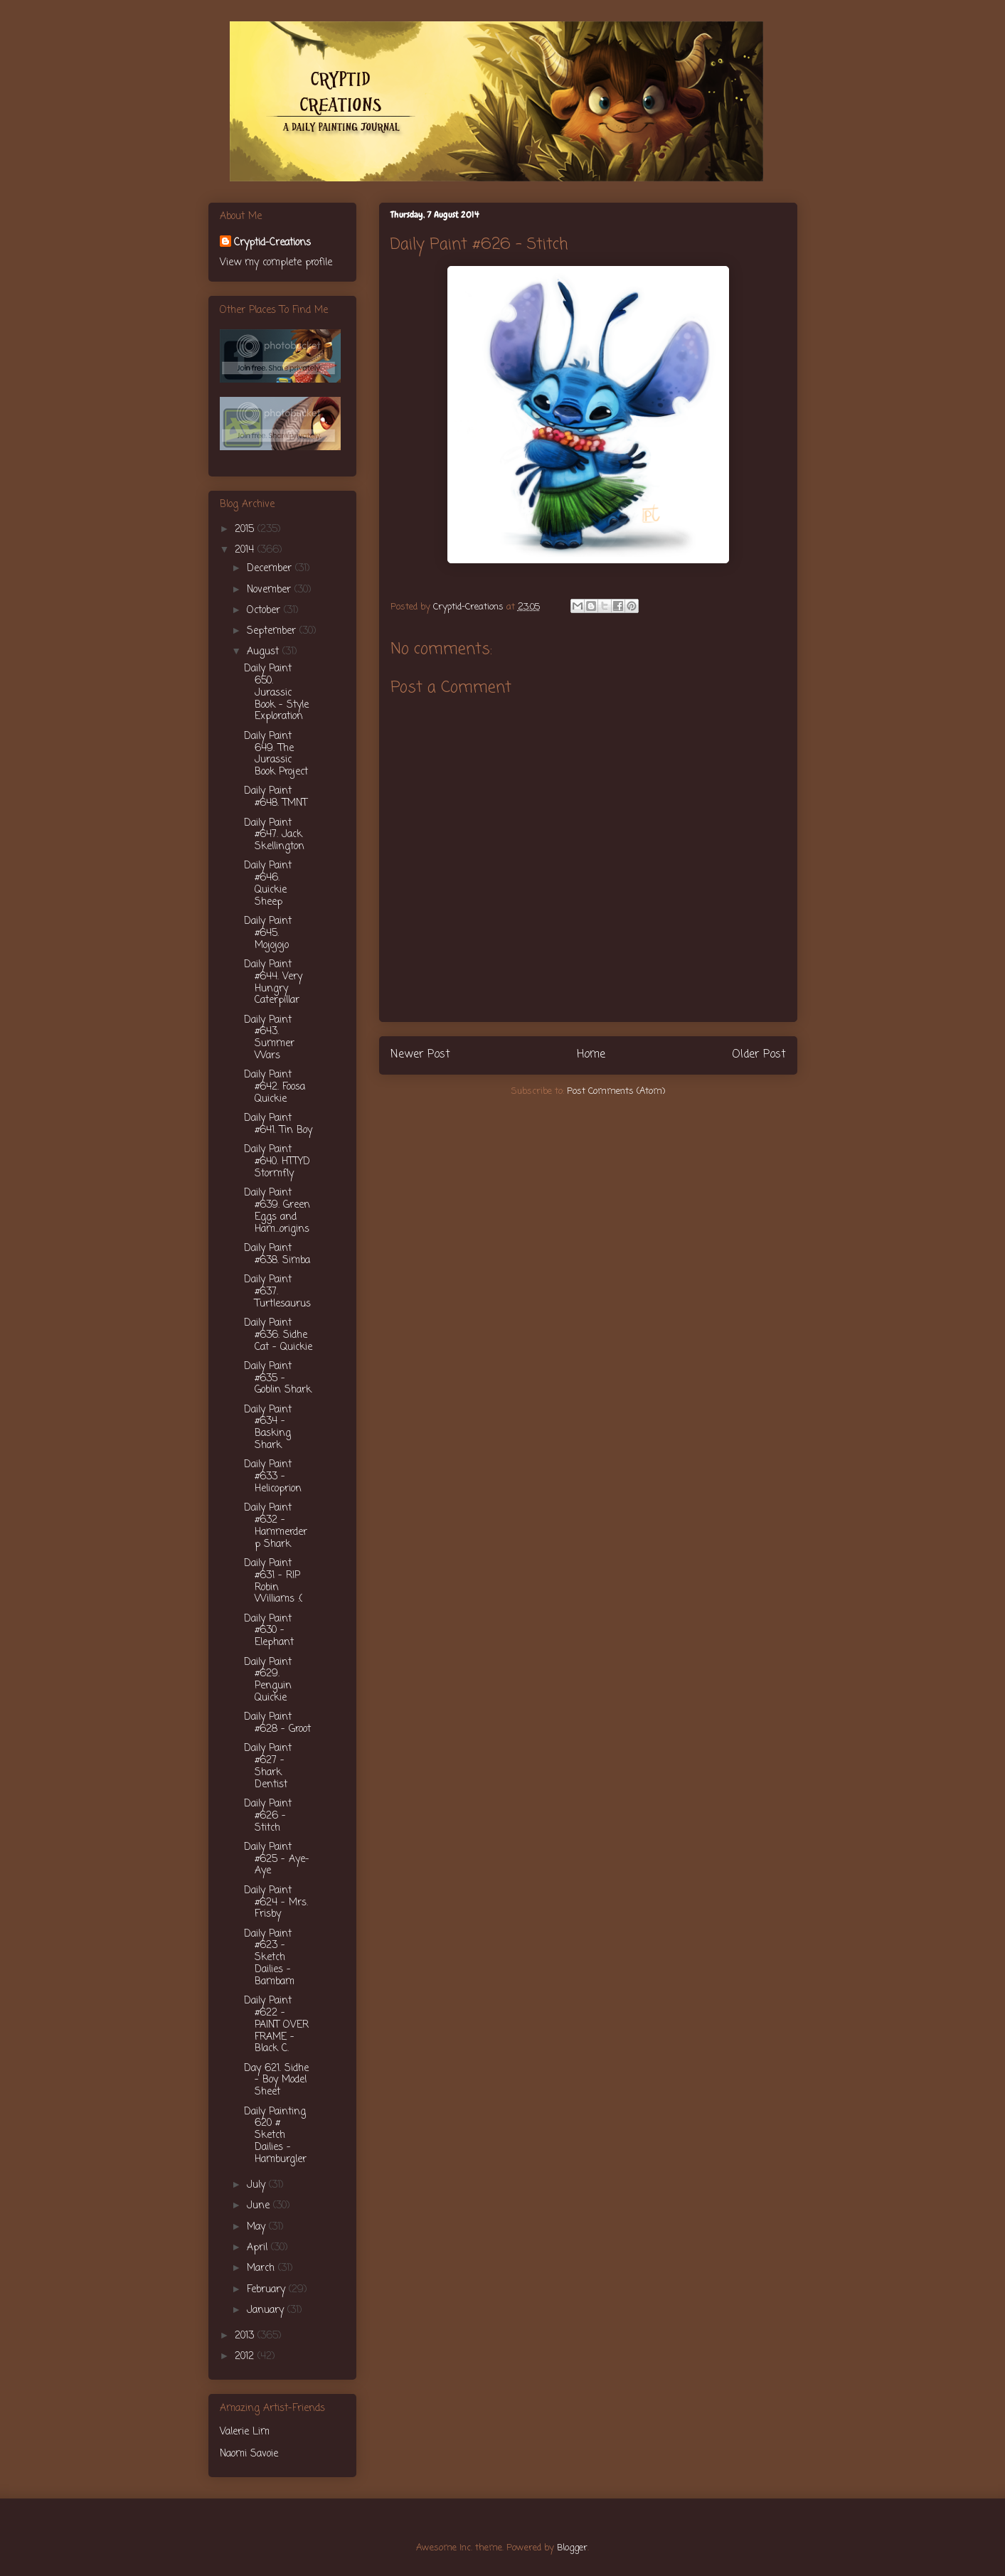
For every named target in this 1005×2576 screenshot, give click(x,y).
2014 (246, 550)
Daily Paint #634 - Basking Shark (268, 1428)
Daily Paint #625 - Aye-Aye (276, 1859)
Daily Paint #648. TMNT (275, 797)
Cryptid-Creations (272, 242)
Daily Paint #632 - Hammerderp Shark (275, 1526)
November (270, 589)
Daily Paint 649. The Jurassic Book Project (276, 754)
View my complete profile (276, 262)
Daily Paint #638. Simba (277, 1254)
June (260, 2205)
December (271, 568)
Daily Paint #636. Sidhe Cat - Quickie (278, 1335)
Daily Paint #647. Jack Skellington (274, 835)
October (265, 610)
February (268, 2289)
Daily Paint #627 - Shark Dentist (268, 1766)
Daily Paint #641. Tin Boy (278, 1124)
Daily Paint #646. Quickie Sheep (268, 883)
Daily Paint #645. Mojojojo (268, 933)
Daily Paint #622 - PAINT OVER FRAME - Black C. (276, 2025)
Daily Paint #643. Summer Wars (269, 1038)
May (258, 2227)
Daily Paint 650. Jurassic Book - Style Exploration (276, 692)
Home (591, 1054)
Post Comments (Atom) (616, 1091)
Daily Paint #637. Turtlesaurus (277, 1291)
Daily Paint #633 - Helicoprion (273, 1476)
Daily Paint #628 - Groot (277, 1723)
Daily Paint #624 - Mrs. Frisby (276, 1902)
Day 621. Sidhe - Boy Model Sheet (276, 2080)
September (273, 631)
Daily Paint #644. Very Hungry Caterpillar (273, 982)
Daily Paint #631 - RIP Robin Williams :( (273, 1581)
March (262, 2268)
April (259, 2247)
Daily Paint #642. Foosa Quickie (274, 1087)
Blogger (572, 2548)
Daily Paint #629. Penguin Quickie (268, 1680)
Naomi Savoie (249, 2454)
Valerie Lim (245, 2432)
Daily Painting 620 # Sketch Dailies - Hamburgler (275, 2135)
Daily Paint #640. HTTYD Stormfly (277, 1161)
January (267, 2310)
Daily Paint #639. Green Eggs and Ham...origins (277, 1211)
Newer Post (420, 1054)
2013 (246, 2335)
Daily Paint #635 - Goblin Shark (278, 1378)
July (258, 2185)
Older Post (759, 1054)
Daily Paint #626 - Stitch (268, 1816)
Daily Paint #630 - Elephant (269, 1631)
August (264, 651)
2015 (246, 529)
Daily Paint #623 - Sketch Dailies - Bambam (269, 1958)
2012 (246, 2356)
